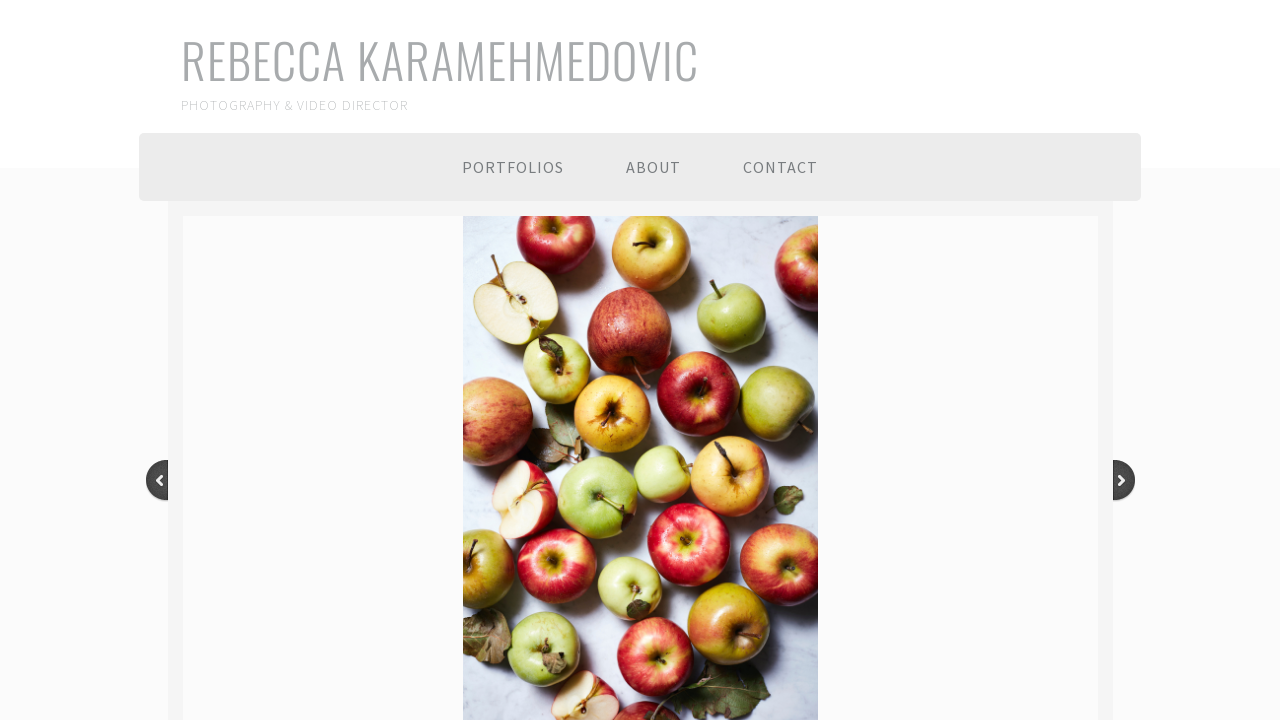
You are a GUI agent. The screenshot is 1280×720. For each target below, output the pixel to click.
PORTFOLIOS (513, 167)
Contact (780, 167)
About (653, 167)
